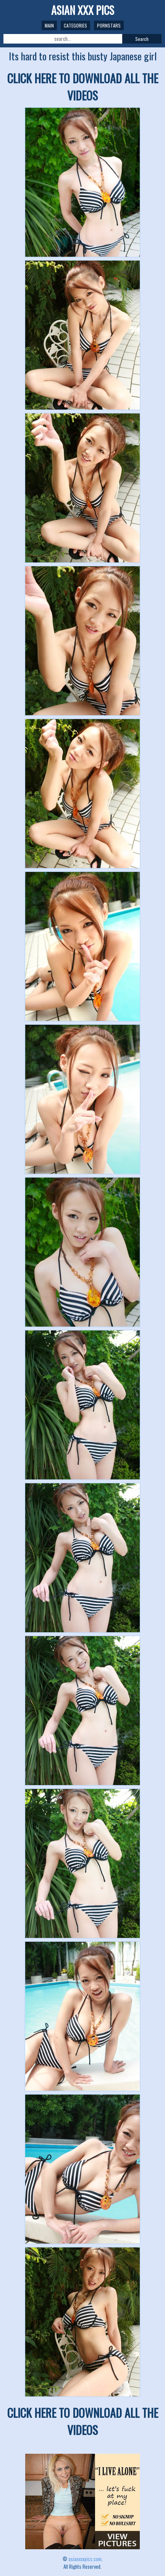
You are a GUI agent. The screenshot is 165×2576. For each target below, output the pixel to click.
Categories (75, 25)
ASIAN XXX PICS (82, 10)
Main (49, 25)
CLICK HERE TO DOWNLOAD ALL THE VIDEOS (82, 87)
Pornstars (109, 25)
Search (142, 39)
